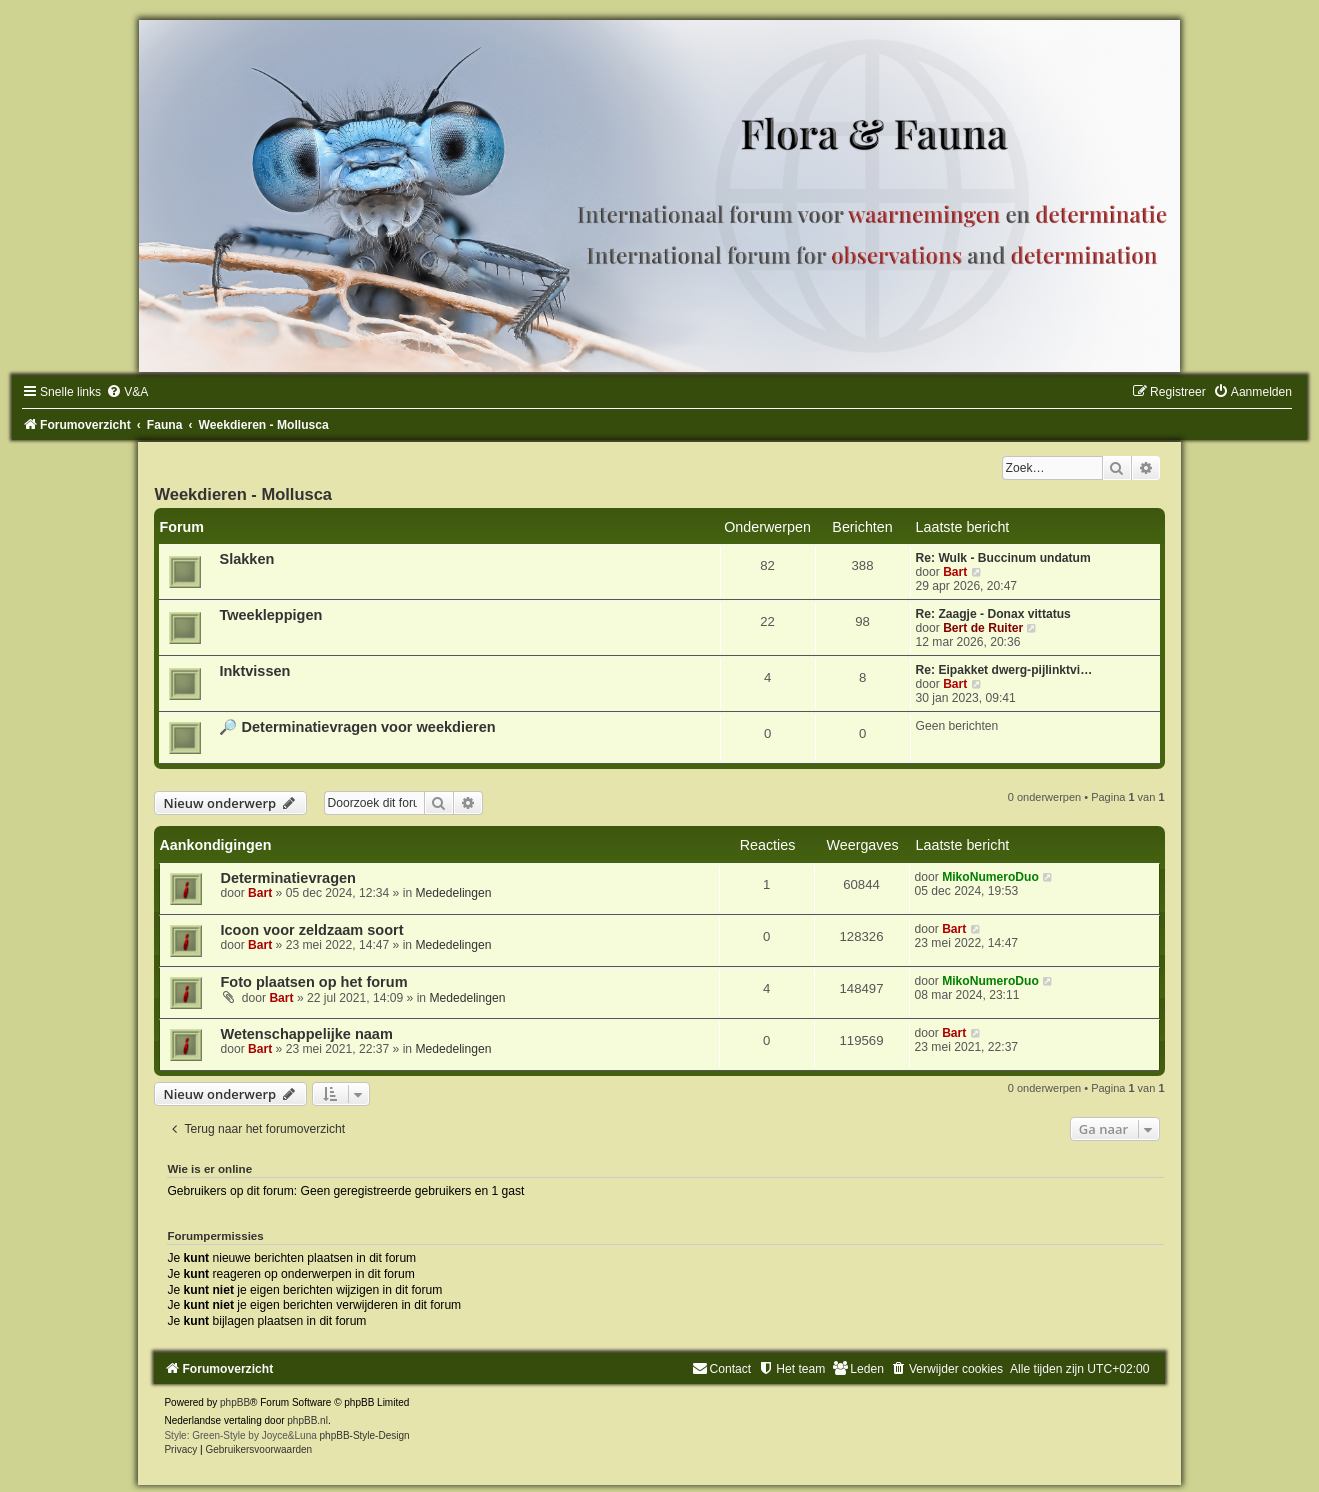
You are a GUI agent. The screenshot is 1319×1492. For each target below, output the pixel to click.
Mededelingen (453, 893)
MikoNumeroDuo (990, 877)
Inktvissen (254, 671)
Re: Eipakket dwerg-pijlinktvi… (1004, 670)
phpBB (235, 1402)
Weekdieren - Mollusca (243, 494)
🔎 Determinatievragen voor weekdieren (357, 727)
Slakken (246, 559)
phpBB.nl (307, 1420)
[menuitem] (127, 392)
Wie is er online (209, 1169)
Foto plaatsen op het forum (313, 982)
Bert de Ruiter (983, 628)
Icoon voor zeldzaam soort (311, 930)
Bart (955, 572)
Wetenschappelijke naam (306, 1034)
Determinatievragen (288, 878)
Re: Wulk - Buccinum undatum (1003, 558)
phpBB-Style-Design (365, 1435)
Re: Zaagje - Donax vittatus (993, 614)
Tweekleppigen (270, 615)
